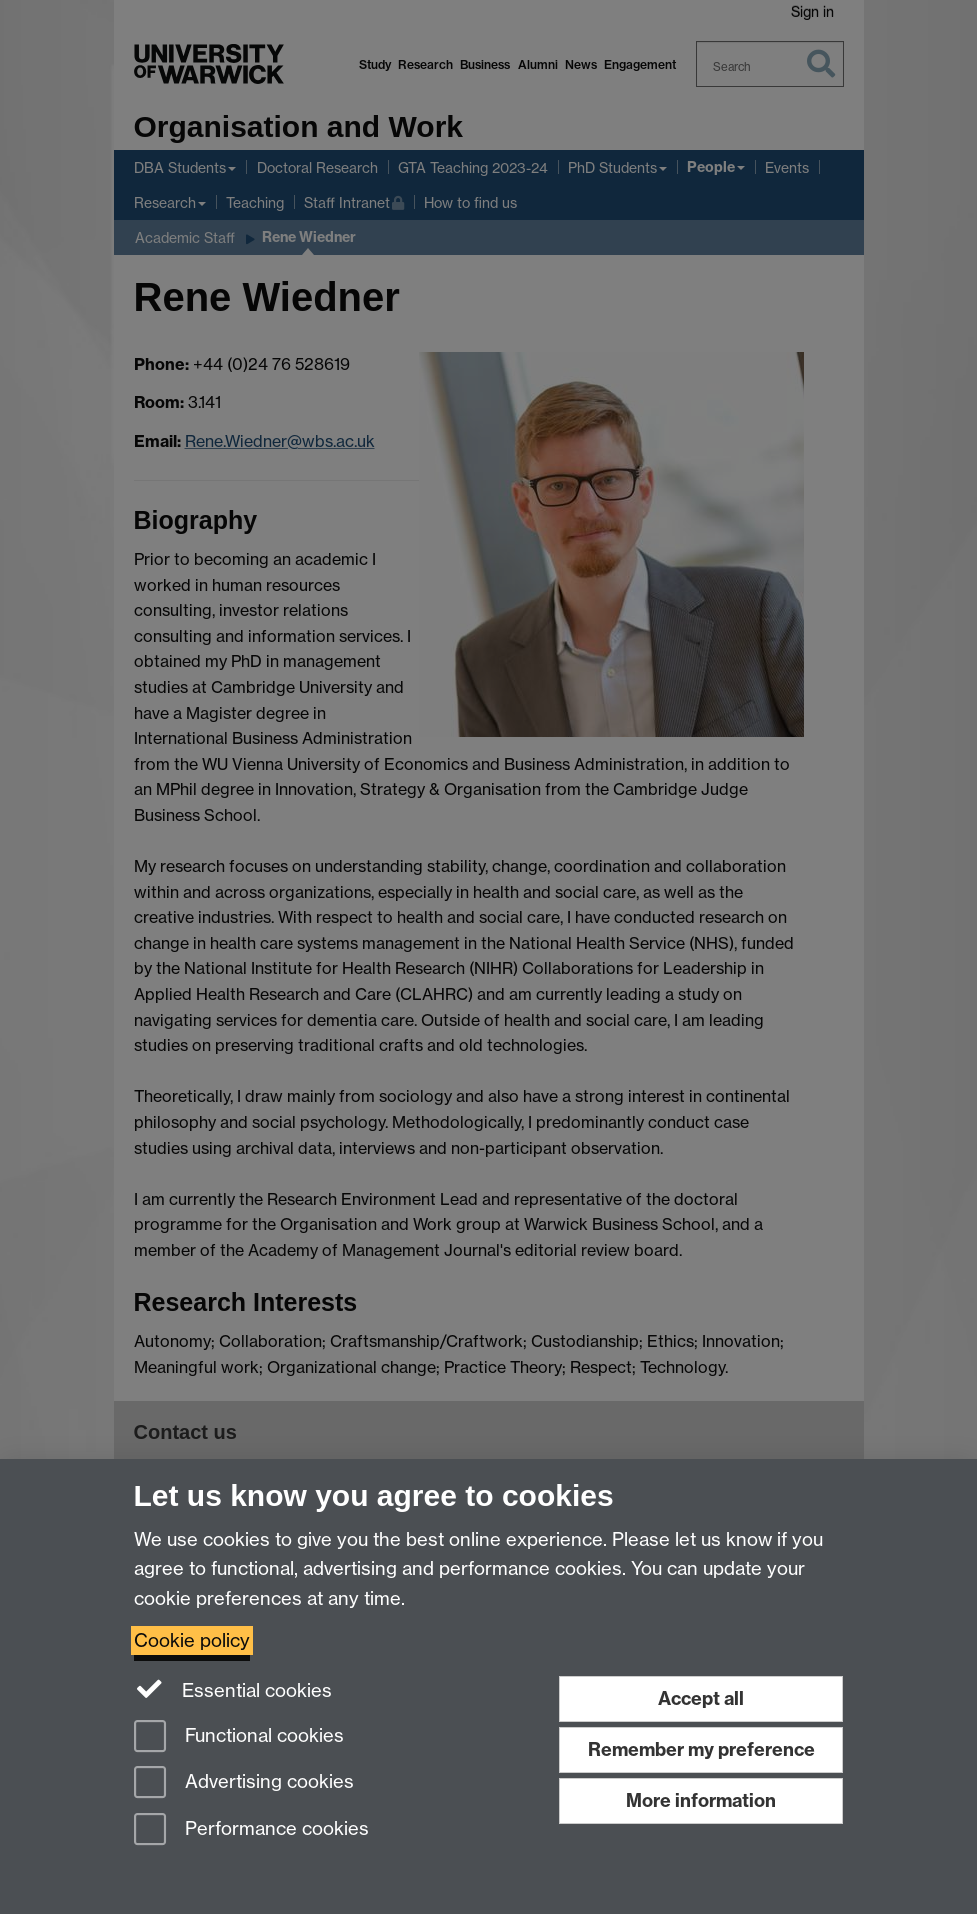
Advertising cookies (244, 1783)
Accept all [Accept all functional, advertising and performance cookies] (701, 1698)
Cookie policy (192, 1640)
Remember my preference (701, 1749)
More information (701, 1800)
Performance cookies (251, 1830)
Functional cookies (239, 1737)
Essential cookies (233, 1689)
